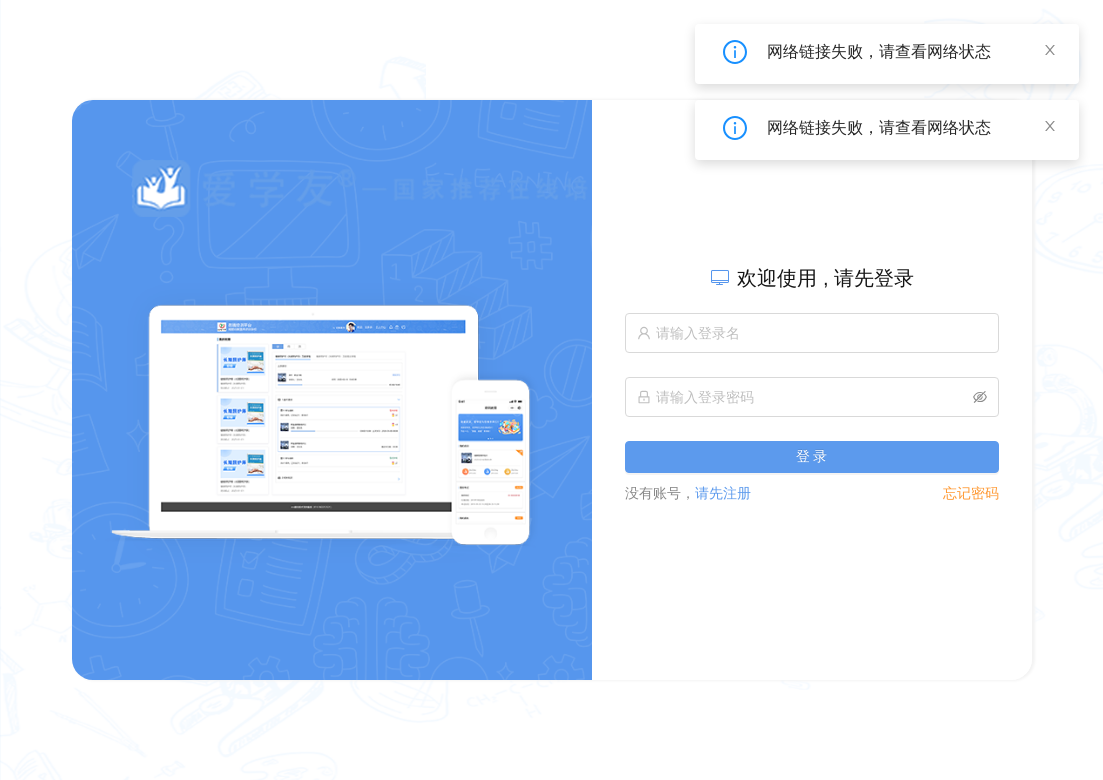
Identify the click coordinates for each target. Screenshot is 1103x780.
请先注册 (688, 493)
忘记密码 (971, 493)
